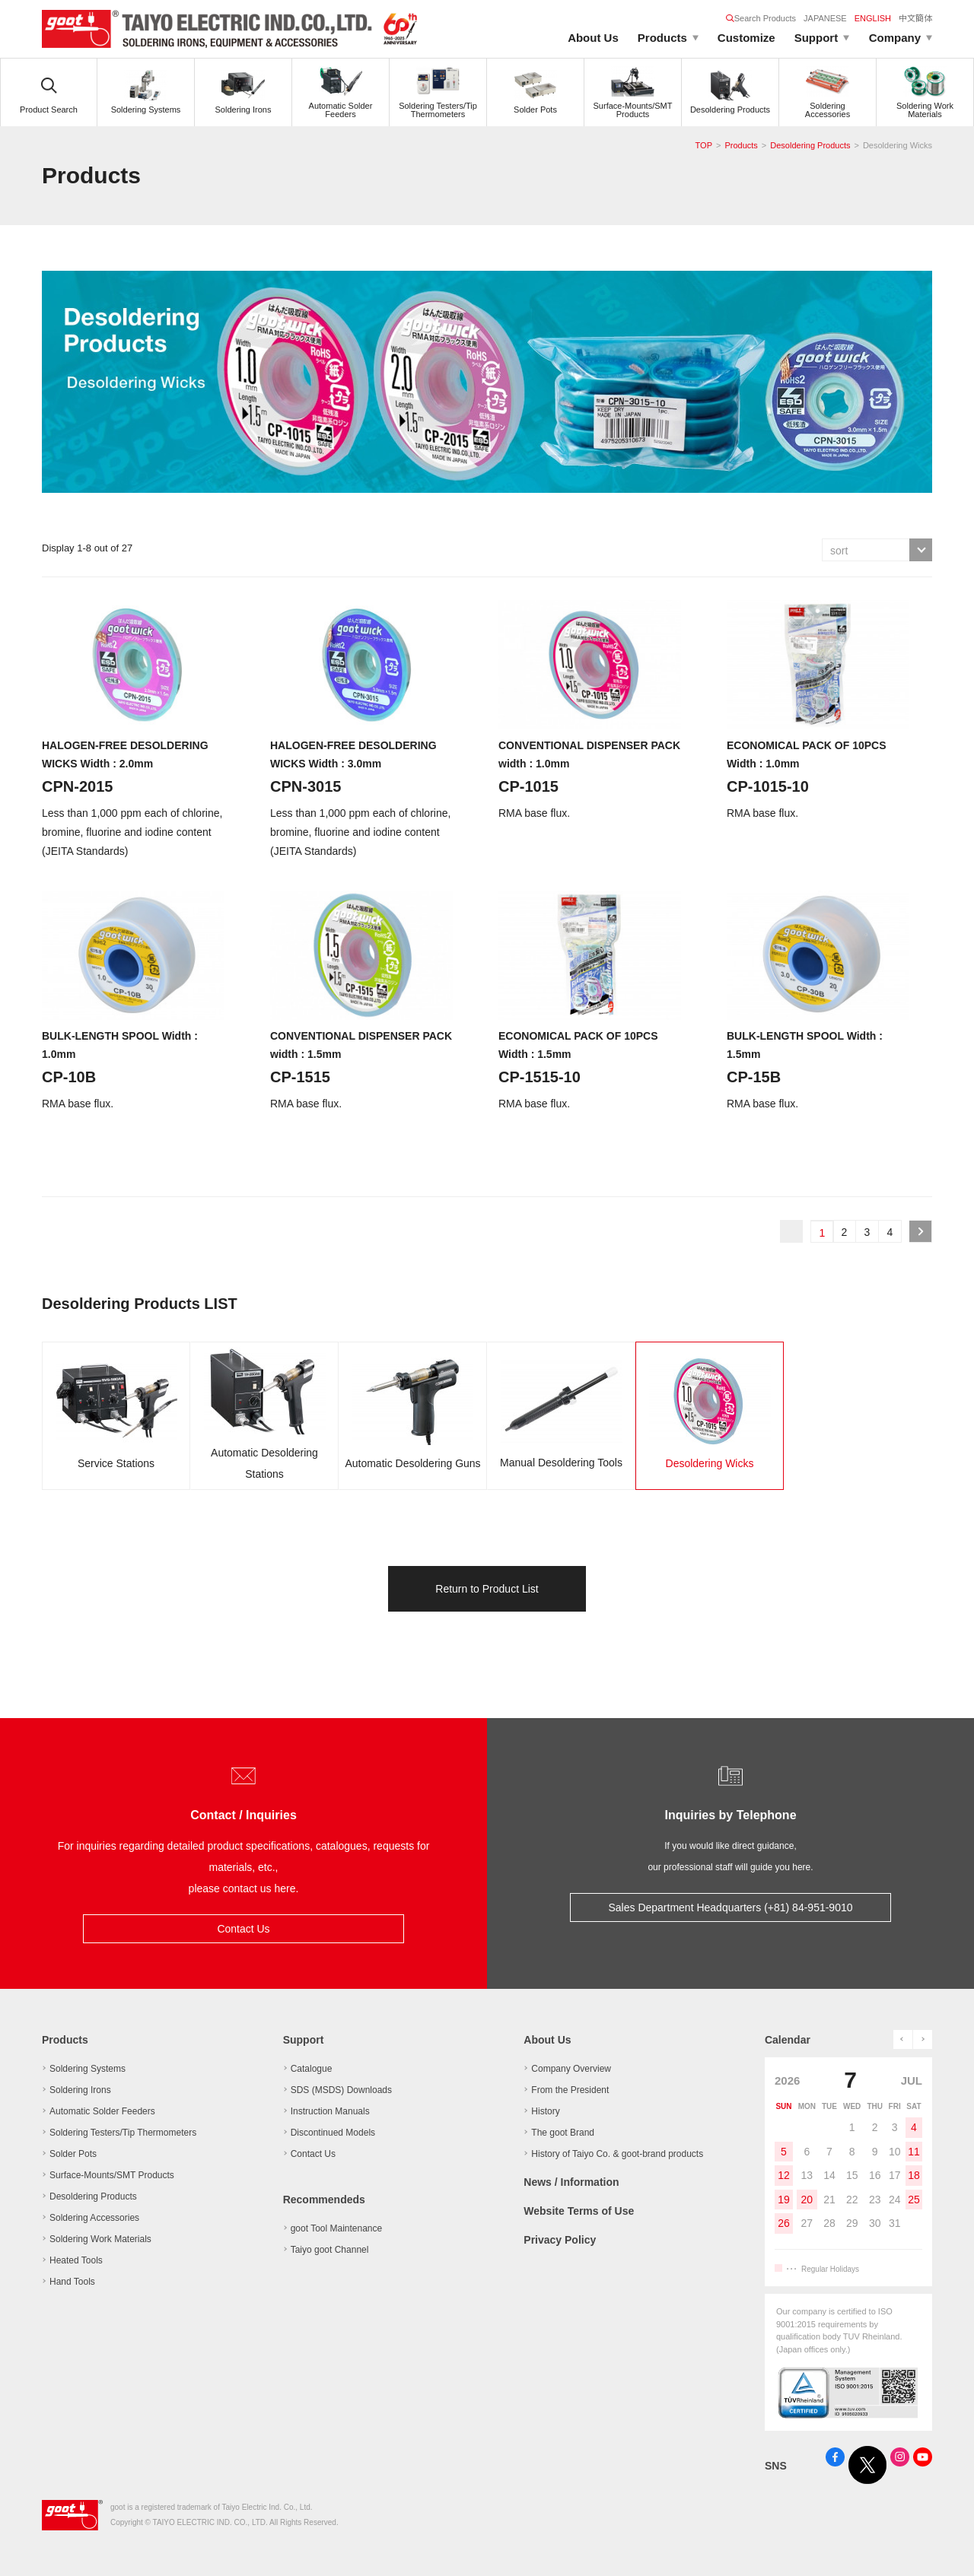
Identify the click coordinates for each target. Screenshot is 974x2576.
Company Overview (571, 2068)
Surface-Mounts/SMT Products (111, 2175)
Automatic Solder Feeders (102, 2111)
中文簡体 (915, 18)
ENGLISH (873, 18)
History (545, 2111)
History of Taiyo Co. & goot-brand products (617, 2154)
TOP (703, 145)
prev (902, 2039)
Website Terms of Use (579, 2211)
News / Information (571, 2182)
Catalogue (312, 2068)
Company (895, 37)
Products (662, 37)
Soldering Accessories (94, 2217)
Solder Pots (73, 2154)
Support (816, 37)
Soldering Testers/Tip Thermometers (122, 2132)
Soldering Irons (80, 2090)
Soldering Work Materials (100, 2239)
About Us (593, 37)
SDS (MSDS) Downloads (341, 2090)
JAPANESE (825, 18)
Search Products (761, 18)
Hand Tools (72, 2281)
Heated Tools (76, 2260)
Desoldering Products (810, 145)
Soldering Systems (87, 2068)
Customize (746, 37)
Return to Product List (486, 1589)
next (922, 2039)
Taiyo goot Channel (330, 2249)
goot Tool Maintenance (337, 2228)
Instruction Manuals (330, 2111)
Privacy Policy (560, 2240)
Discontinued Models (333, 2132)
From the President (570, 2090)
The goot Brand (562, 2132)
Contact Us (243, 1929)
